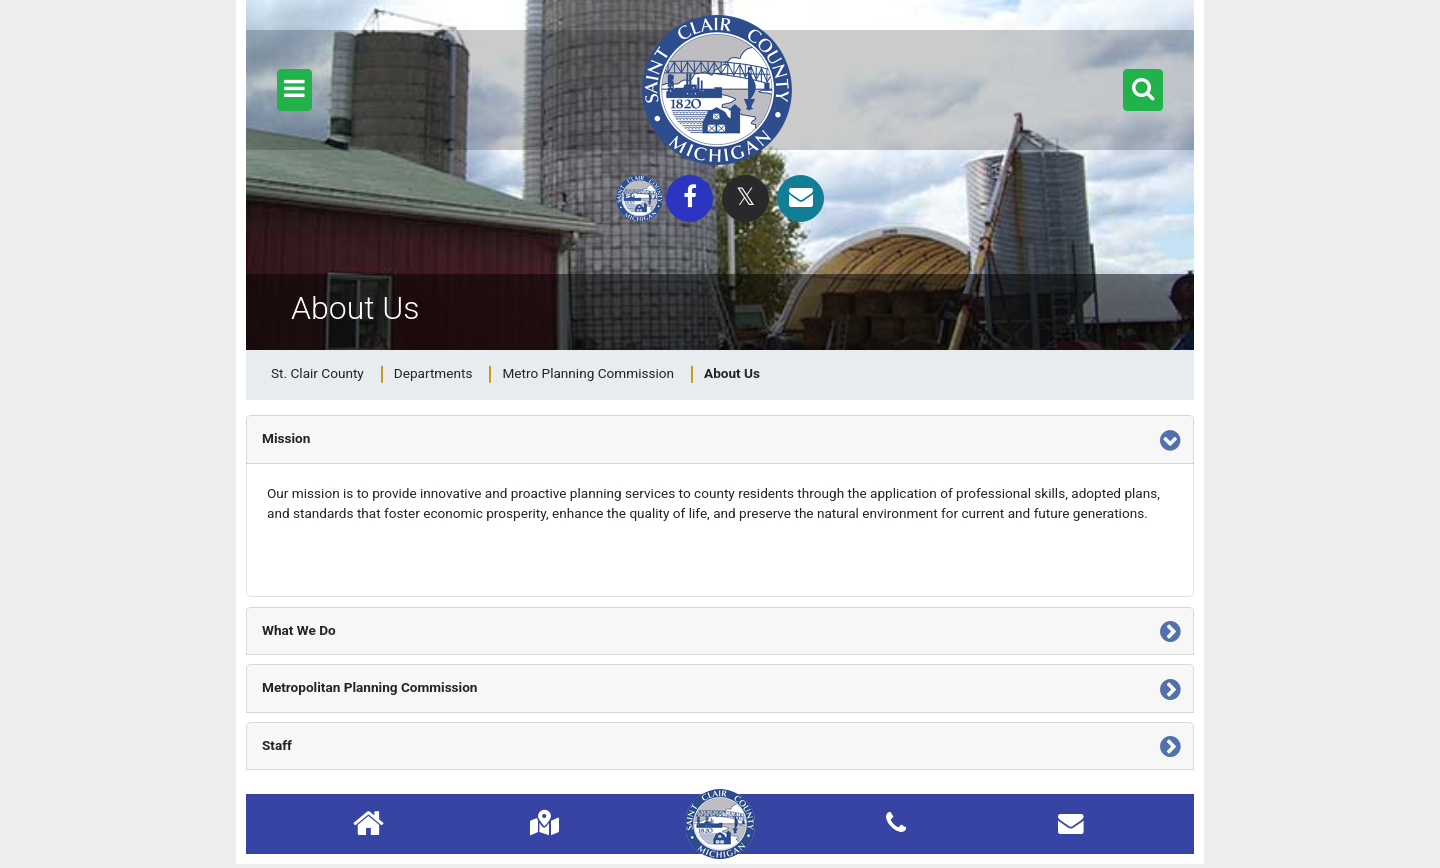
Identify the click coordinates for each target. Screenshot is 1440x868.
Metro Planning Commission (588, 373)
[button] (294, 90)
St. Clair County (317, 373)
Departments (433, 373)
